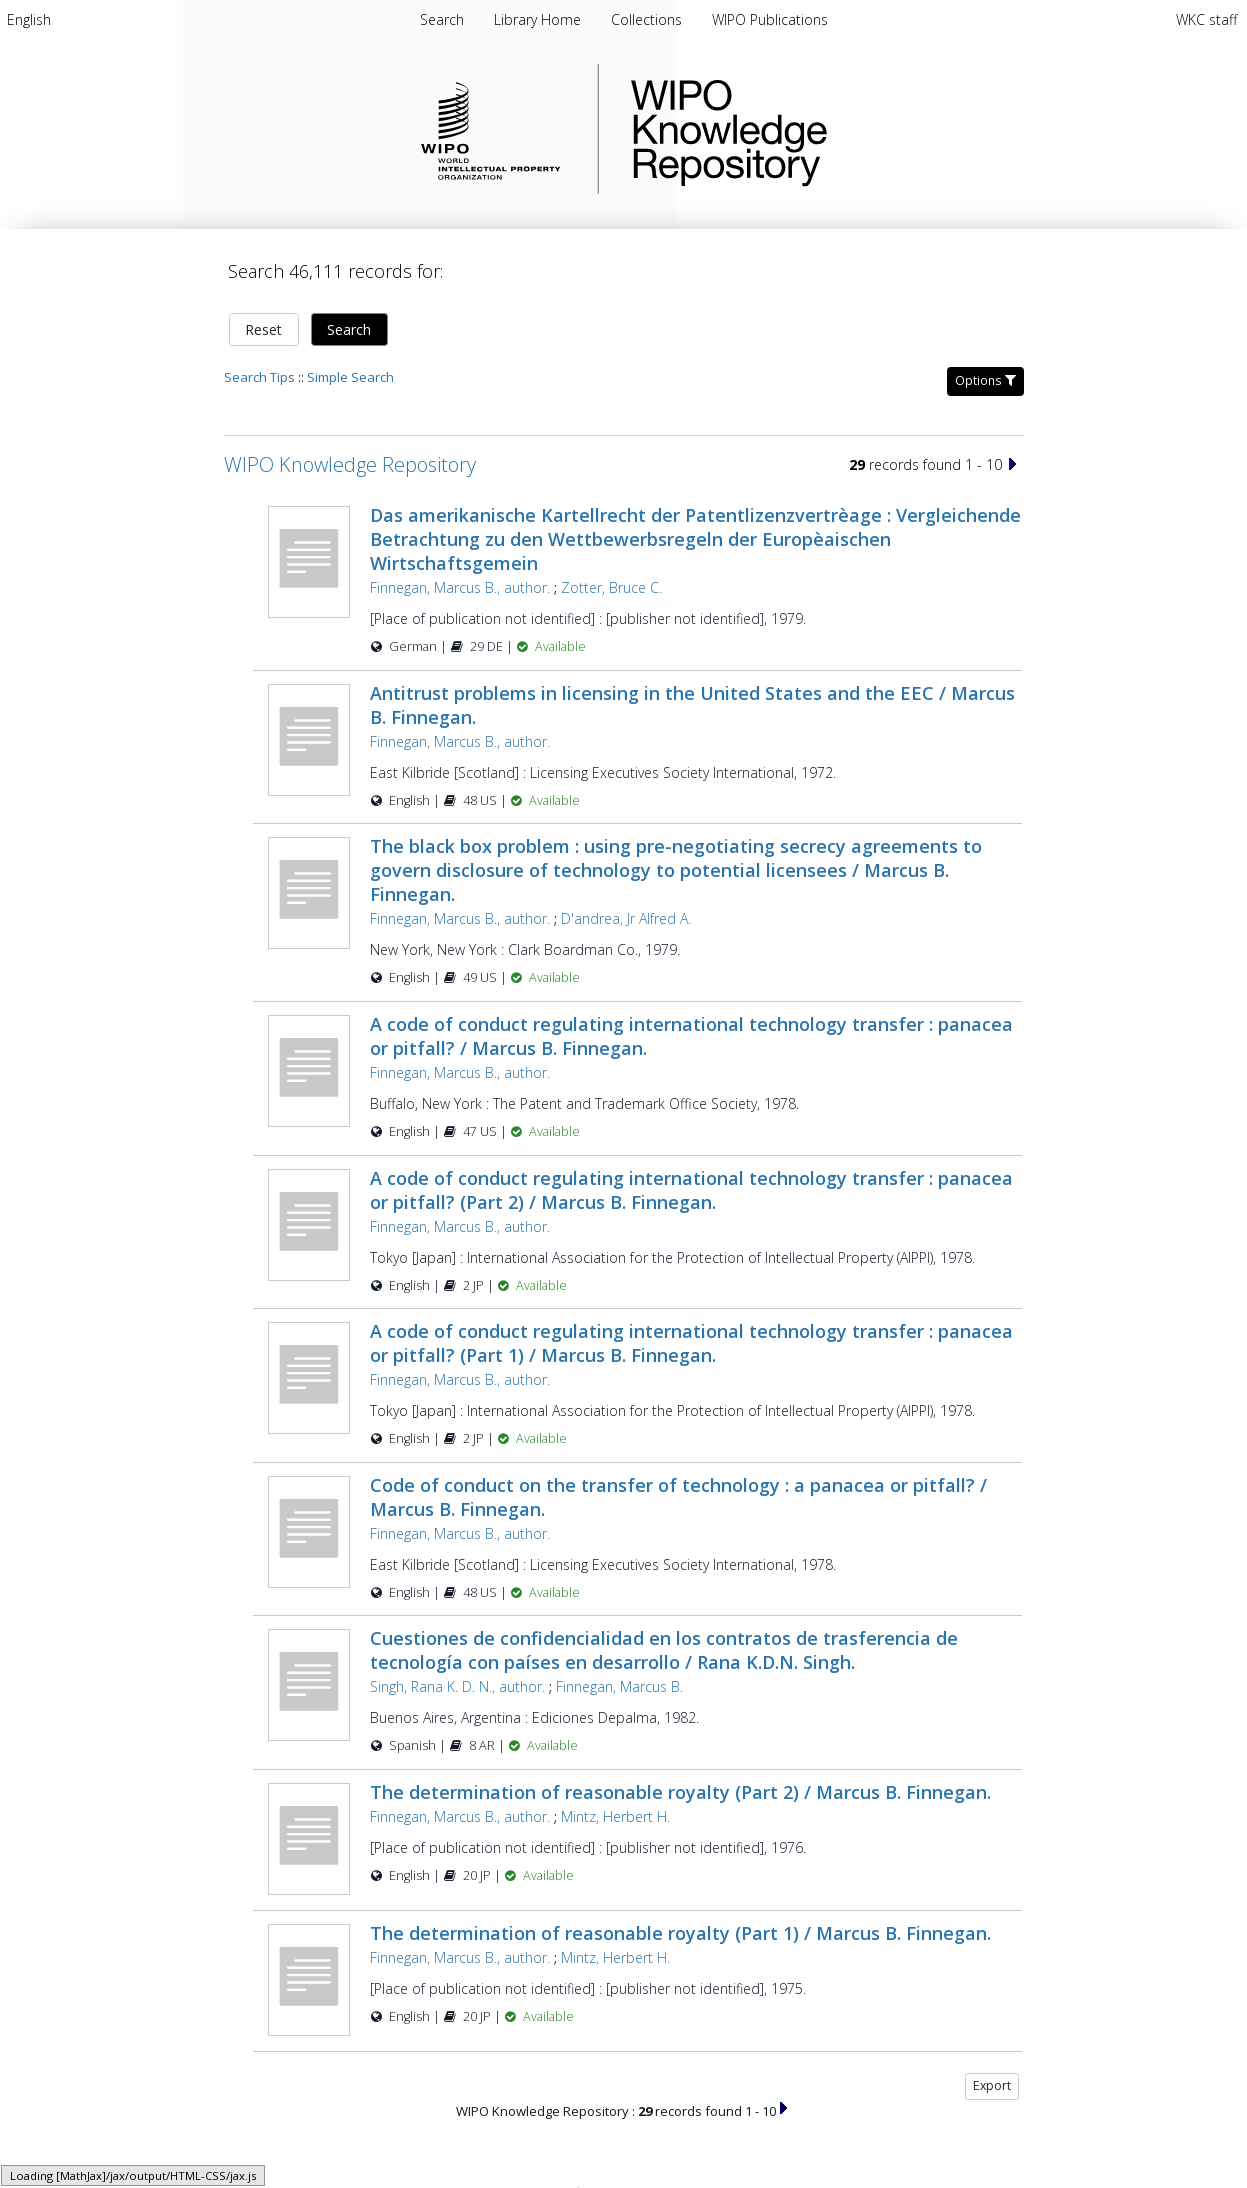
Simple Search (350, 377)
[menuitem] (29, 19)
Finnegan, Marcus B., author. (460, 587)
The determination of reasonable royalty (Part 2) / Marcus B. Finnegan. (680, 1792)
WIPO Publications (770, 19)
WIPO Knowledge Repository (811, 129)
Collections (648, 19)
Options (985, 380)
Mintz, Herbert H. (615, 1816)
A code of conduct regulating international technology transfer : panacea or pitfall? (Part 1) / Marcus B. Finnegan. (691, 1343)
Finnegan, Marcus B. (619, 1686)
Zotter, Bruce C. (611, 587)
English (29, 19)
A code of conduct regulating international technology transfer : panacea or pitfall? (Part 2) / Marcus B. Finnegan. (691, 1190)
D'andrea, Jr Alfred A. (626, 918)
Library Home (539, 19)
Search (349, 329)
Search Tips (259, 377)
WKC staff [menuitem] (1206, 19)
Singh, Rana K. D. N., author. (457, 1686)
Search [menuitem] (442, 19)
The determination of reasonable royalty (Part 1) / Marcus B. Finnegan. (680, 1933)
